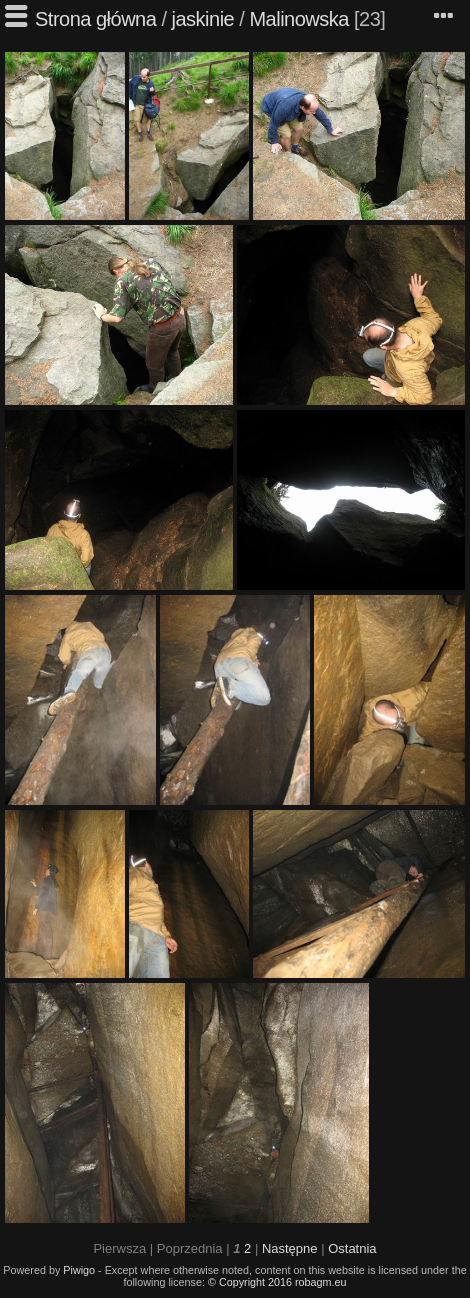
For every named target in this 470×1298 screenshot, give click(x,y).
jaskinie (203, 19)
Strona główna (95, 19)
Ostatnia (352, 1248)
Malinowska (298, 19)
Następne (290, 1248)
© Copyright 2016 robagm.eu (277, 1282)
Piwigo (79, 1270)
